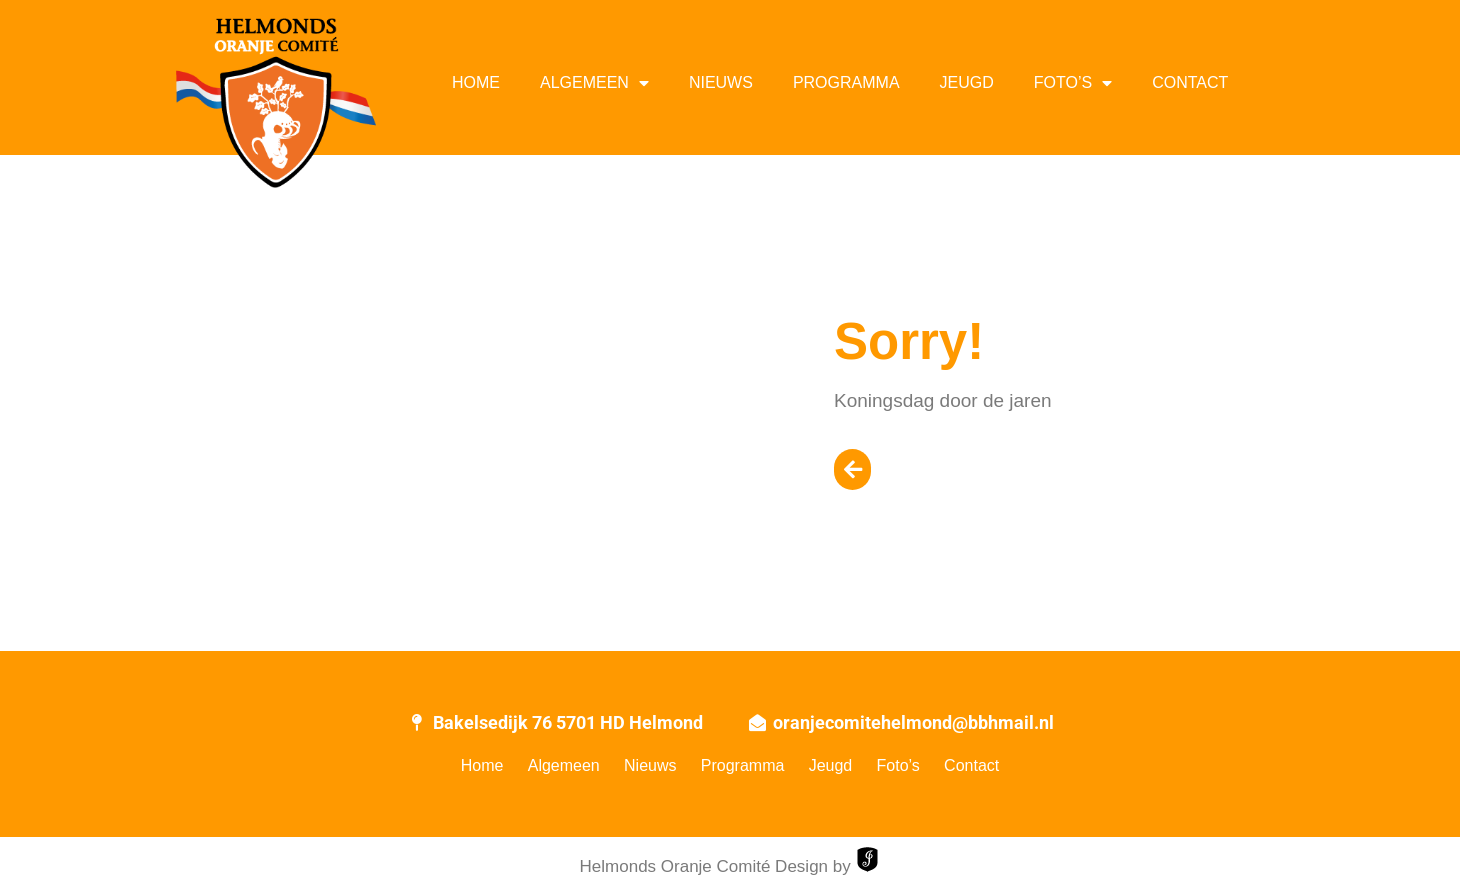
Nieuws (721, 82)
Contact (1190, 82)
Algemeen (594, 83)
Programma (846, 82)
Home (476, 82)
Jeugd (967, 82)
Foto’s (1073, 83)
